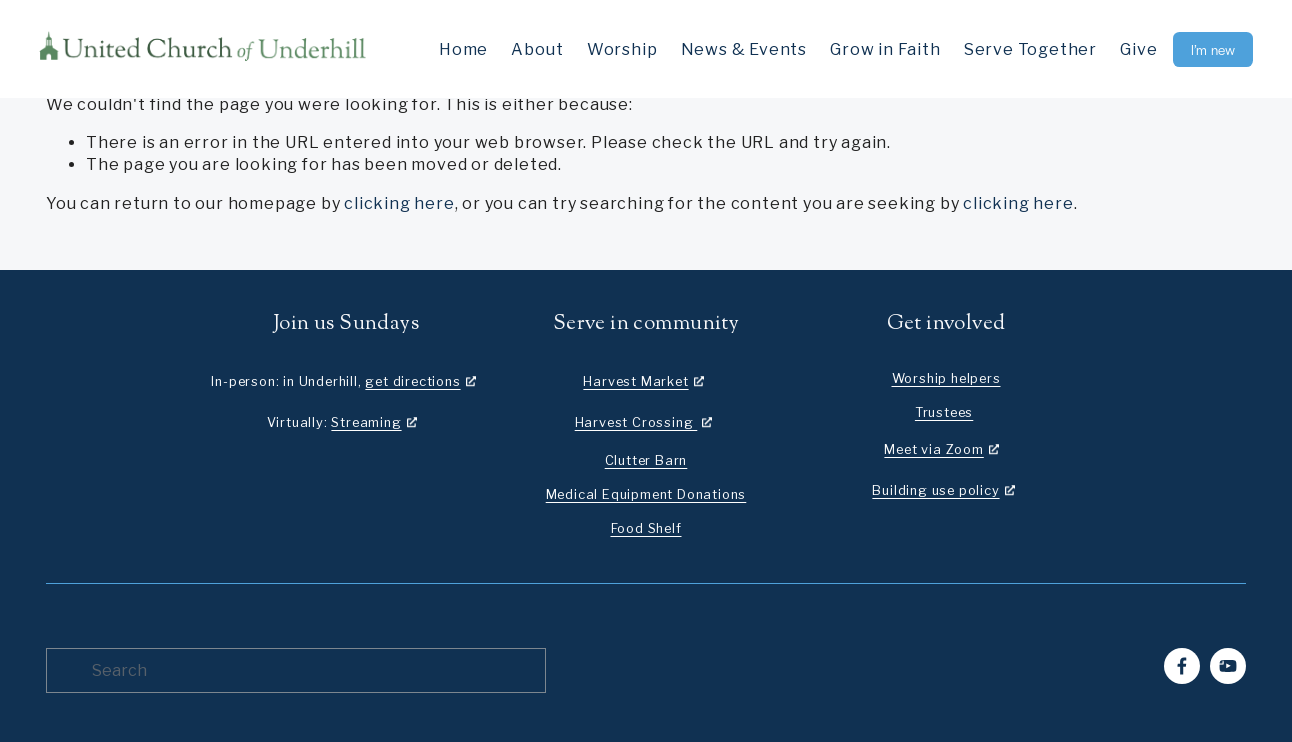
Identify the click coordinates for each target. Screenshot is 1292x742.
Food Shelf (646, 528)
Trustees (944, 412)
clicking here (399, 203)
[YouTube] (1228, 666)
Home (463, 49)
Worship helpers (946, 378)
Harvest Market (635, 381)
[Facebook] (1182, 666)
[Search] (296, 670)
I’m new (1213, 49)
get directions (412, 381)
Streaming (366, 422)
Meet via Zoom (933, 449)
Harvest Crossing (636, 422)
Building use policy (935, 490)
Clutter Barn (646, 460)
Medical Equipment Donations (646, 494)
